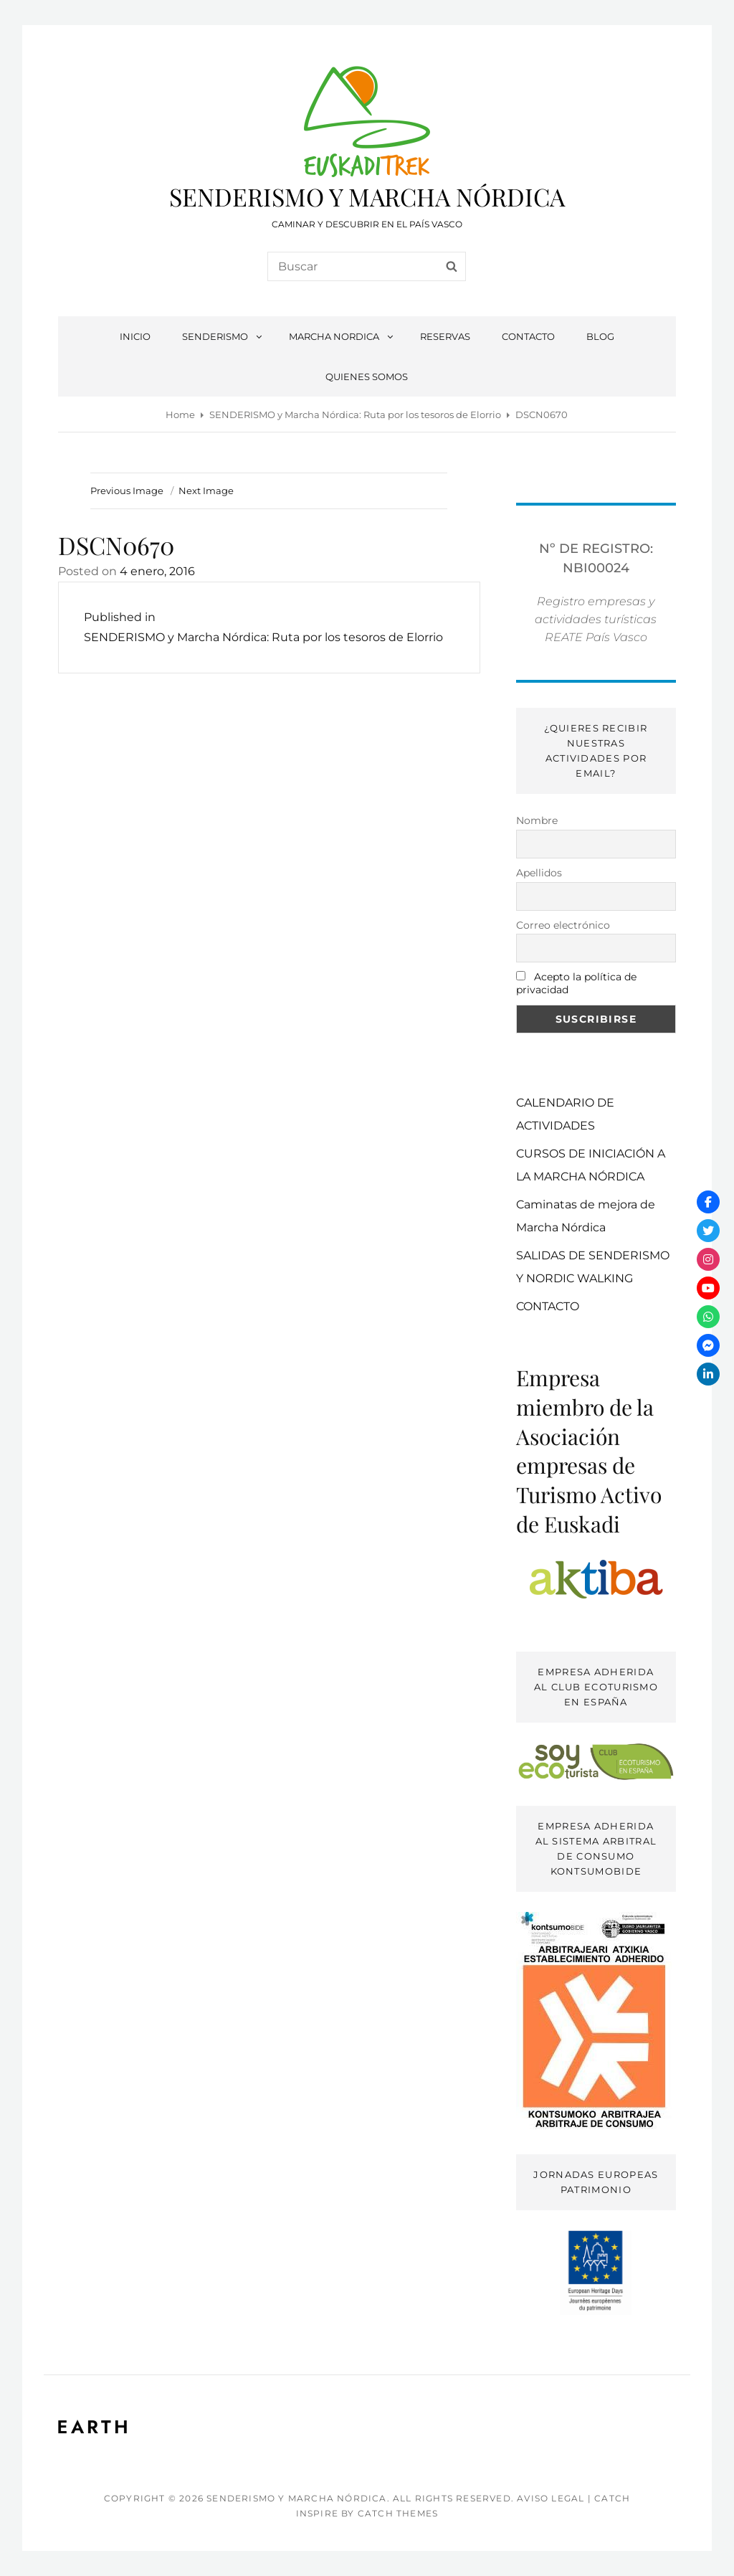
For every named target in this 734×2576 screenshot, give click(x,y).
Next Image (206, 490)
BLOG (600, 336)
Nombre (537, 820)
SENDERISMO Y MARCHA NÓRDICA (367, 196)
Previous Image (126, 490)
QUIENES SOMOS (366, 376)
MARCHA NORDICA (342, 336)
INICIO (135, 336)
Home (180, 414)
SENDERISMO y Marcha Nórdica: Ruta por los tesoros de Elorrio (355, 414)
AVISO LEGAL (550, 2498)
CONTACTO (528, 336)
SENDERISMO (223, 336)
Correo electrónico (563, 925)
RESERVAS (445, 336)
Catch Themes (398, 2513)
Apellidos (539, 872)
